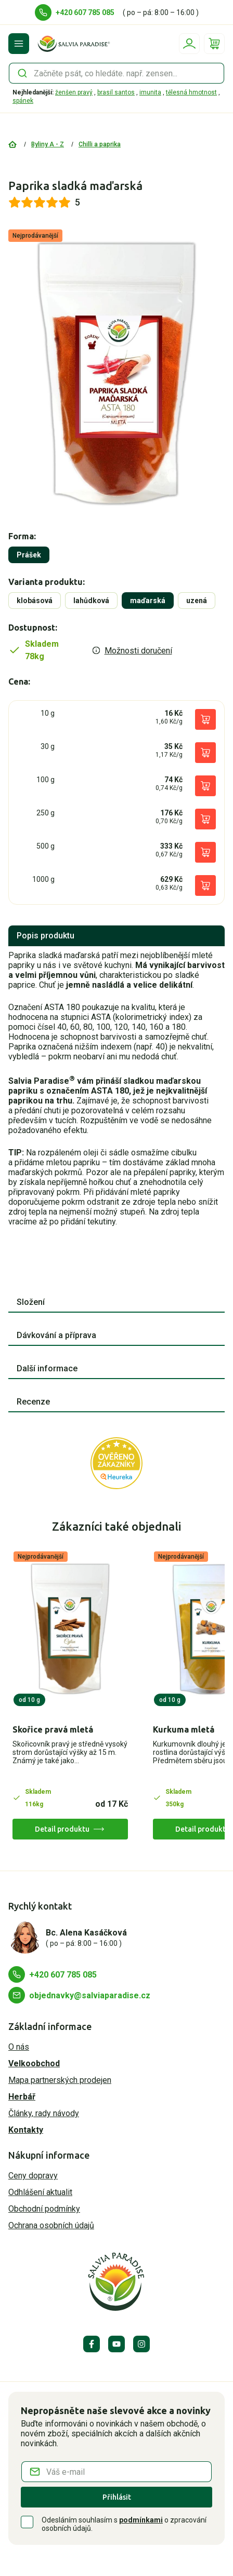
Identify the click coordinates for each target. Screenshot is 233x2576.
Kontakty (25, 2130)
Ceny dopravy (33, 2175)
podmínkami (141, 2520)
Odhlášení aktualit (40, 2192)
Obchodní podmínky (44, 2209)
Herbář (21, 2097)
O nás (18, 2047)
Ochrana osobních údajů (51, 2225)
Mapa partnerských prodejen (59, 2080)
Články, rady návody (43, 2113)
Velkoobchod (34, 2063)
